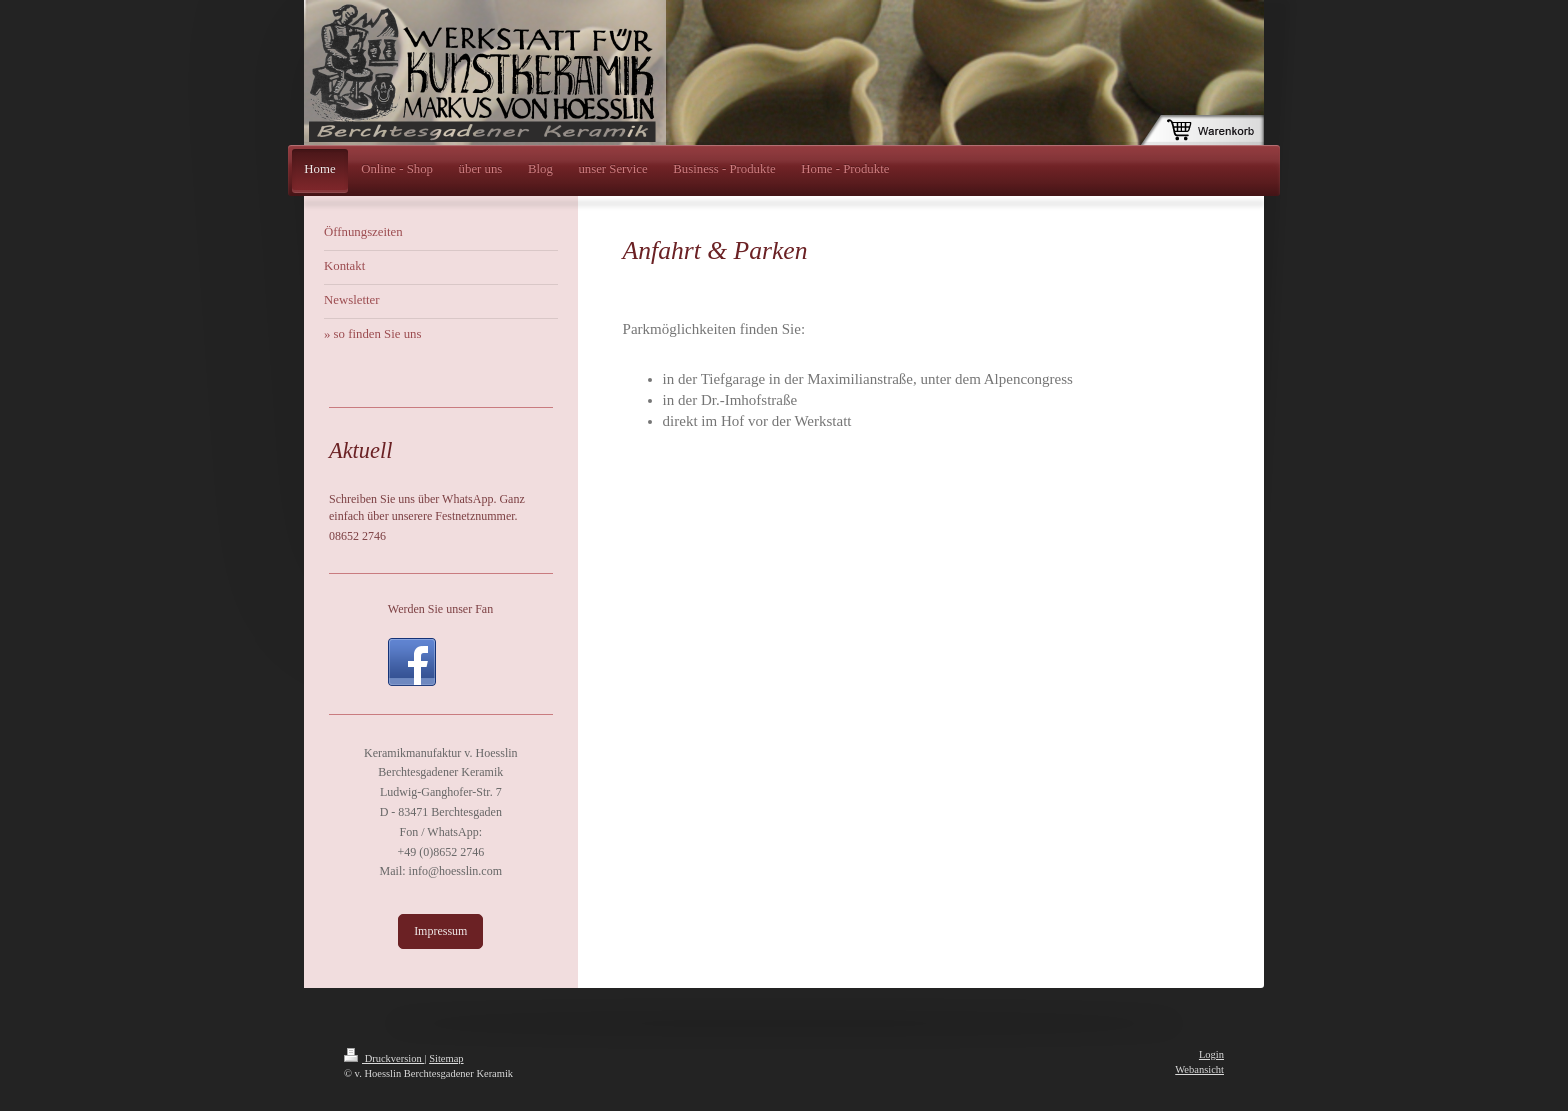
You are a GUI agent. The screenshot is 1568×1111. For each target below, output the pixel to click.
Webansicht (1199, 1069)
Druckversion (384, 1058)
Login (1211, 1054)
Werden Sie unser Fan (440, 609)
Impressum (440, 931)
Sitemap (446, 1058)
